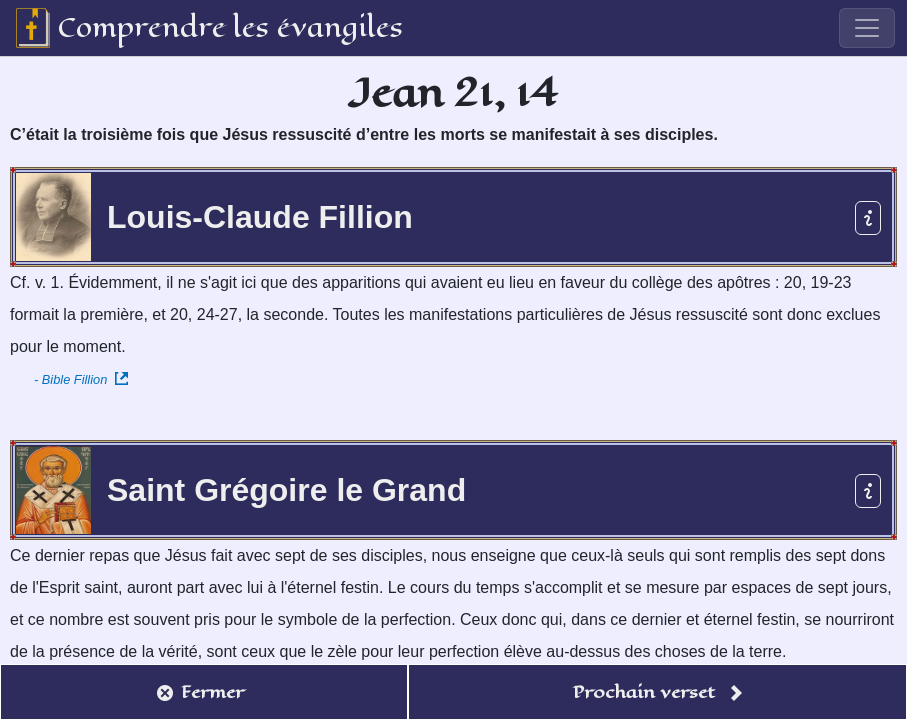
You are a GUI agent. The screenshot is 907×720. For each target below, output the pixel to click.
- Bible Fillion (81, 379)
